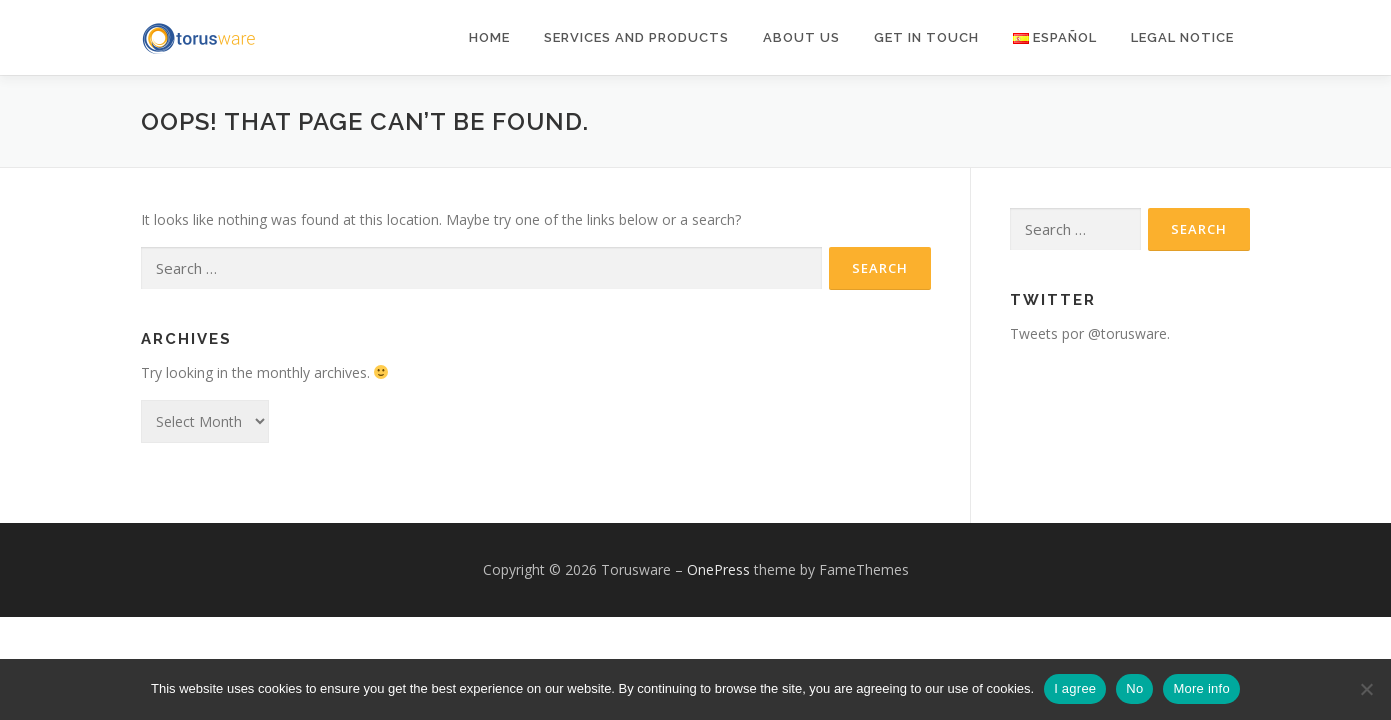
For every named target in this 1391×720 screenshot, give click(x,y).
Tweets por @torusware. (1090, 333)
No (1134, 688)
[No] (1366, 689)
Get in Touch (926, 37)
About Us (801, 37)
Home (489, 37)
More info (1201, 688)
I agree (1075, 688)
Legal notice (1182, 37)
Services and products (636, 37)
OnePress (718, 569)
